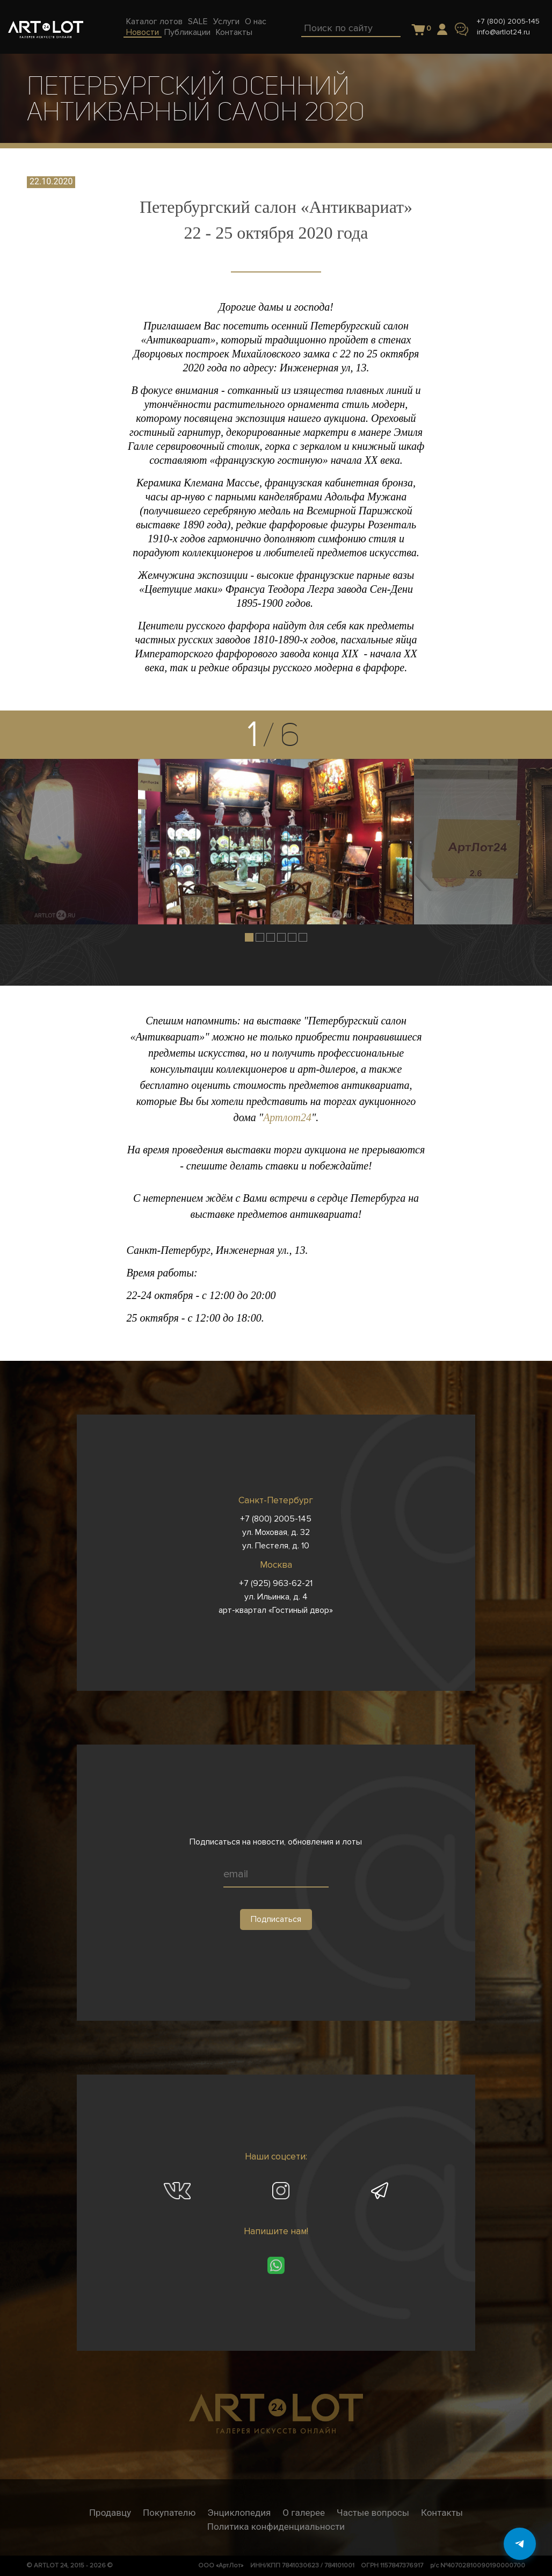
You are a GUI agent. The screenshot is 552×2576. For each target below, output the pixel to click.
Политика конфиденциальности (276, 2526)
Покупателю (169, 2512)
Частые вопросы (373, 2512)
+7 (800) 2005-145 (508, 21)
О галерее (303, 2512)
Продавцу (110, 2512)
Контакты (442, 2512)
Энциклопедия (239, 2512)
